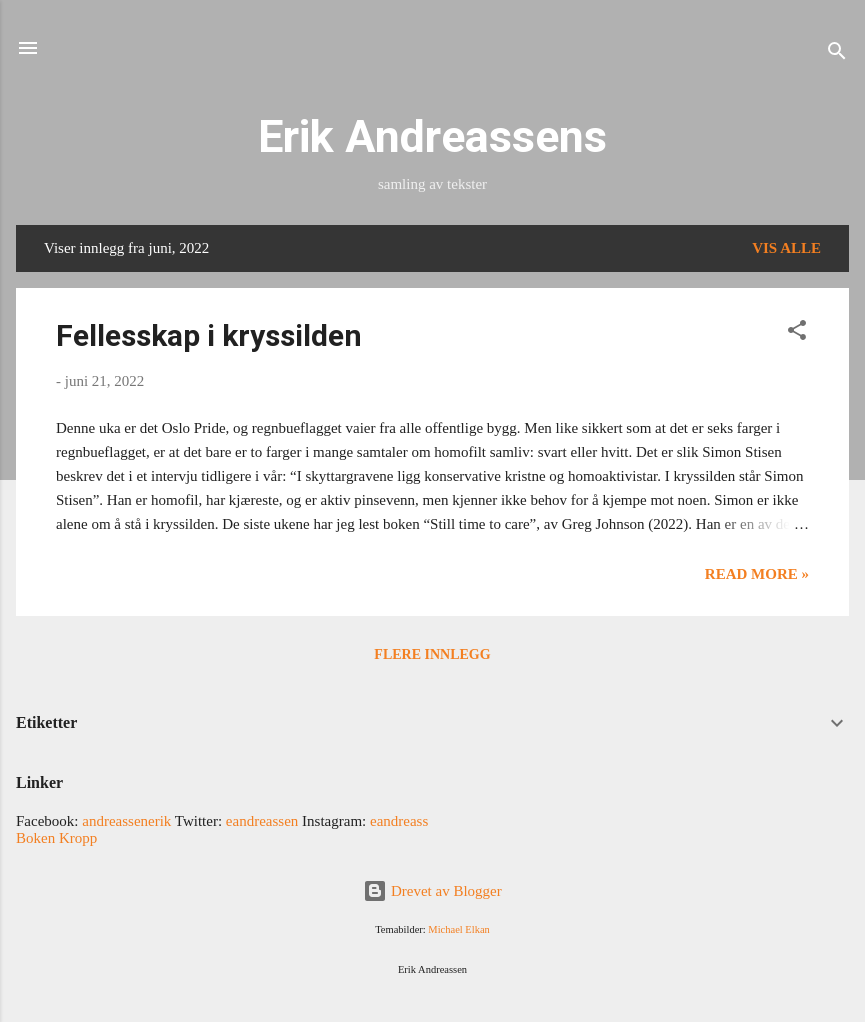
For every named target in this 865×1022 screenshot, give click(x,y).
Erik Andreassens (432, 136)
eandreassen (262, 821)
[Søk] (837, 54)
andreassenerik (126, 821)
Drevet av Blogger (432, 891)
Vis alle (786, 248)
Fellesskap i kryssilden (209, 335)
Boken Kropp (56, 838)
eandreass (399, 821)
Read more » (757, 574)
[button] (797, 333)
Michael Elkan (459, 929)
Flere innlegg (432, 654)
